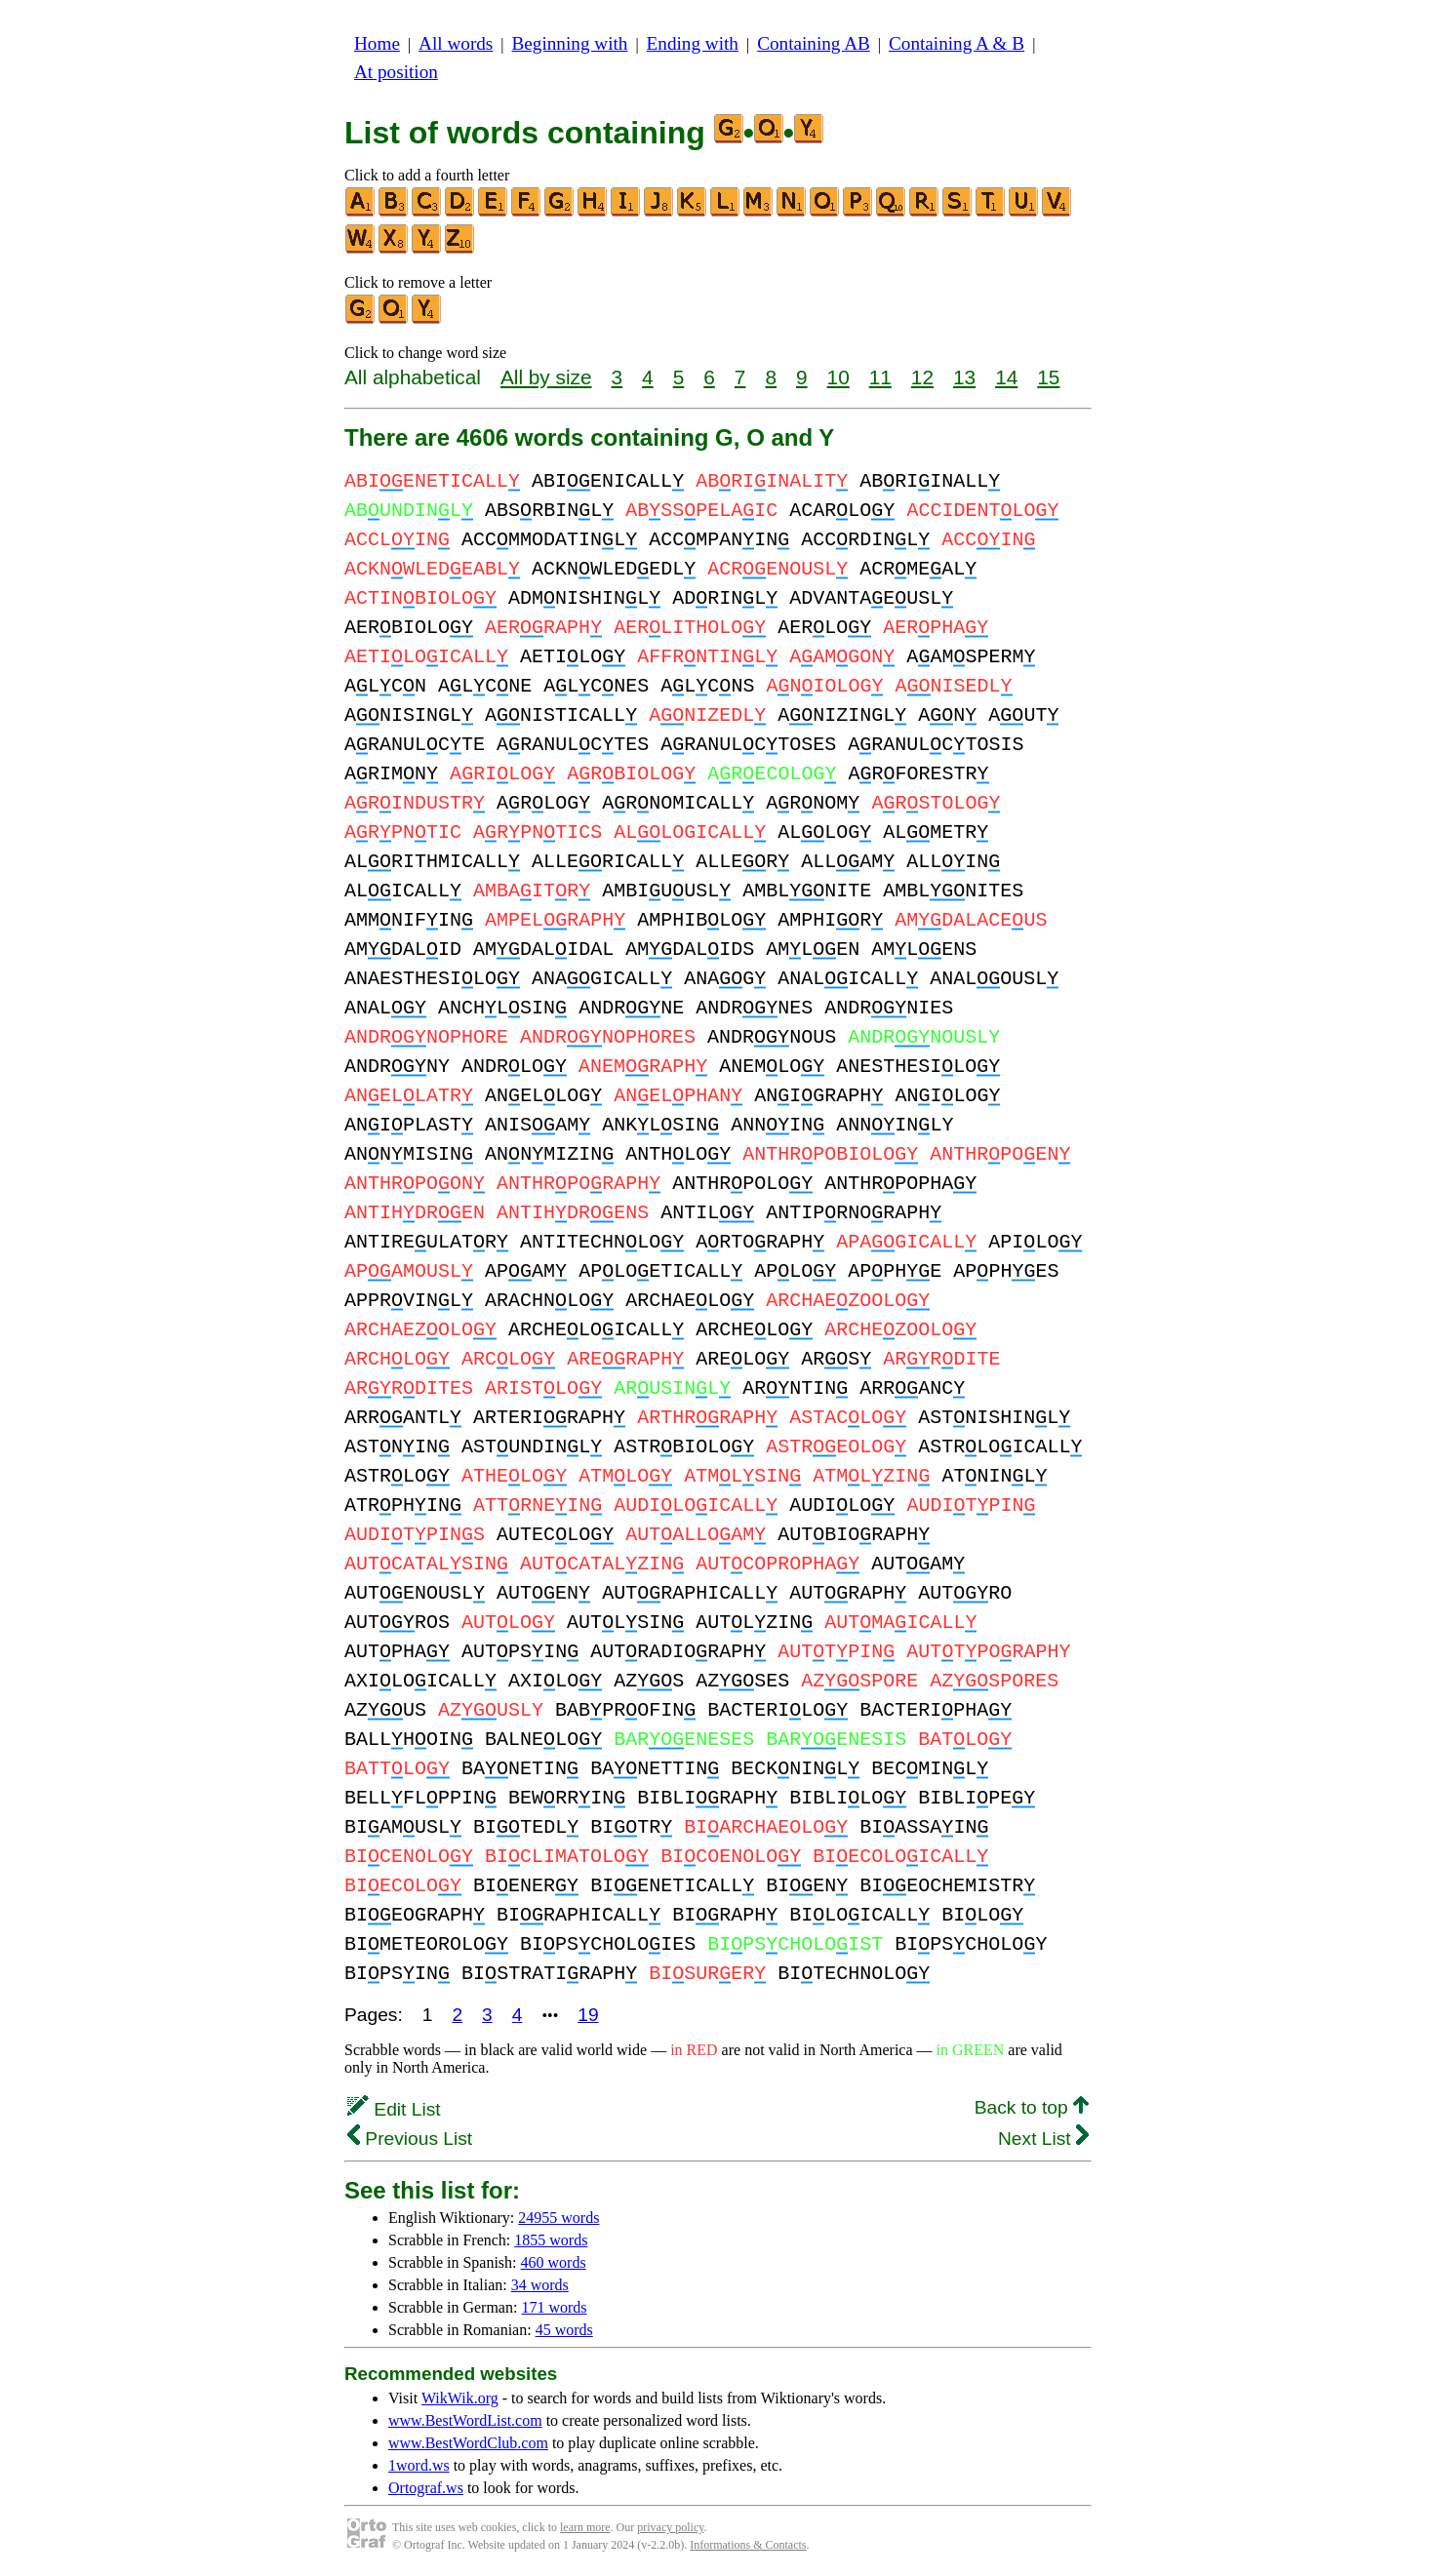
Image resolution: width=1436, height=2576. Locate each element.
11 (880, 377)
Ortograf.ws (425, 2487)
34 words (540, 2285)
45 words (564, 2329)
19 (588, 2014)
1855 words (550, 2240)
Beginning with (570, 43)
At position (396, 71)
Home (377, 43)
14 (1006, 377)
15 (1048, 377)
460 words (553, 2262)
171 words (553, 2307)
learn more (585, 2527)
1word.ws (419, 2465)
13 (964, 377)
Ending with (692, 43)
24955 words (558, 2217)
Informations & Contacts (748, 2545)
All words (456, 43)
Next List (1043, 2138)
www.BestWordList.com (465, 2420)
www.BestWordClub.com (468, 2443)
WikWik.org (460, 2398)
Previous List (409, 2138)
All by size (546, 377)
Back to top (1032, 2107)
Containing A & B (956, 43)
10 (838, 377)
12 (922, 377)
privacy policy (670, 2527)
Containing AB (813, 43)
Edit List (394, 2109)
